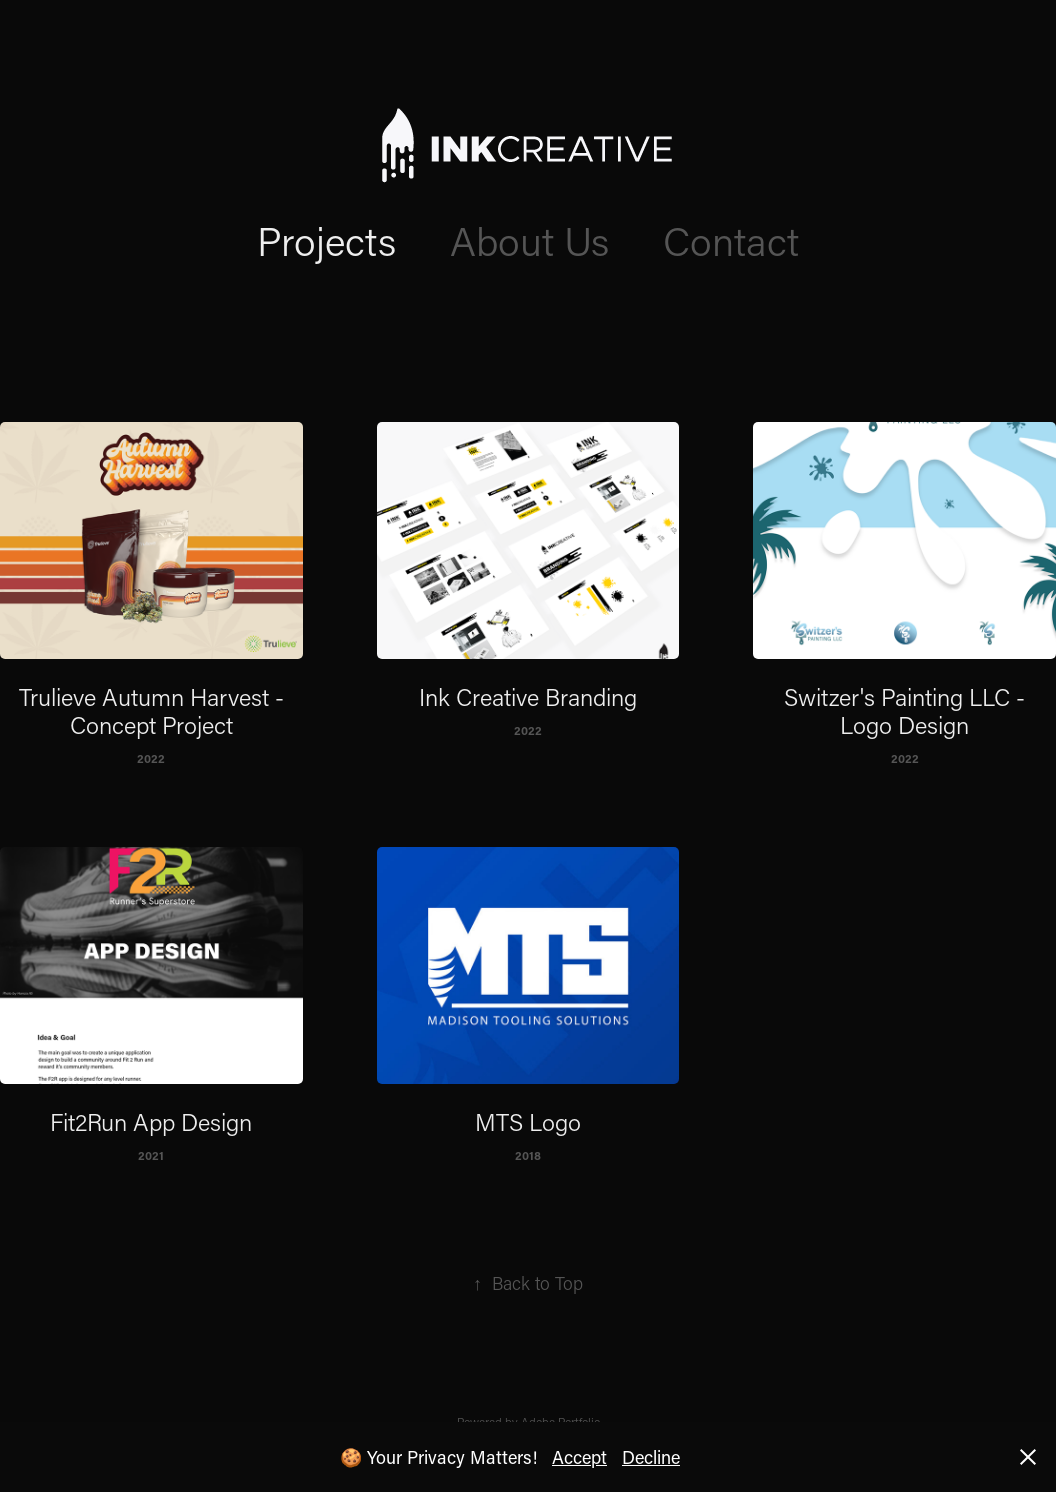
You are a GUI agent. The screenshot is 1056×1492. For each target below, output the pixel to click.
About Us (529, 240)
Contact (731, 240)
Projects (326, 240)
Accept (579, 1457)
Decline (651, 1457)
